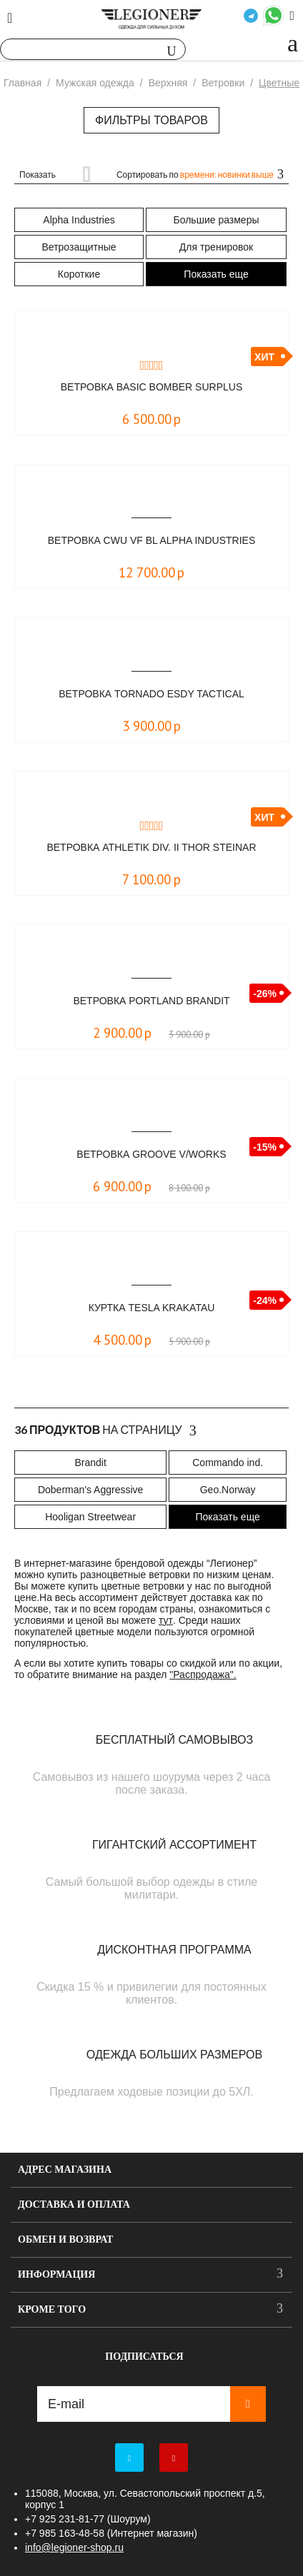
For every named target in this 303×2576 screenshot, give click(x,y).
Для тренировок (216, 247)
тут (166, 1620)
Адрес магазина (64, 2169)
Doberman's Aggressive (90, 1489)
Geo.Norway (228, 1489)
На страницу (105, 1430)
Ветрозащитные (79, 247)
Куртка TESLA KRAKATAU (152, 1307)
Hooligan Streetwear (90, 1516)
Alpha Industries (78, 220)
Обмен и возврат (65, 2239)
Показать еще (216, 274)
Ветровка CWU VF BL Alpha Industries (152, 540)
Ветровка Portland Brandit (151, 1000)
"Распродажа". (202, 1674)
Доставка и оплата (74, 2204)
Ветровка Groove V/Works (151, 1154)
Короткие (79, 274)
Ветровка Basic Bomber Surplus (151, 387)
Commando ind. (227, 1462)
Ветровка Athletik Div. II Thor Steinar (151, 847)
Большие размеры (216, 220)
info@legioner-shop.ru (74, 2547)
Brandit (90, 1462)
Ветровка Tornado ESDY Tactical (151, 693)
